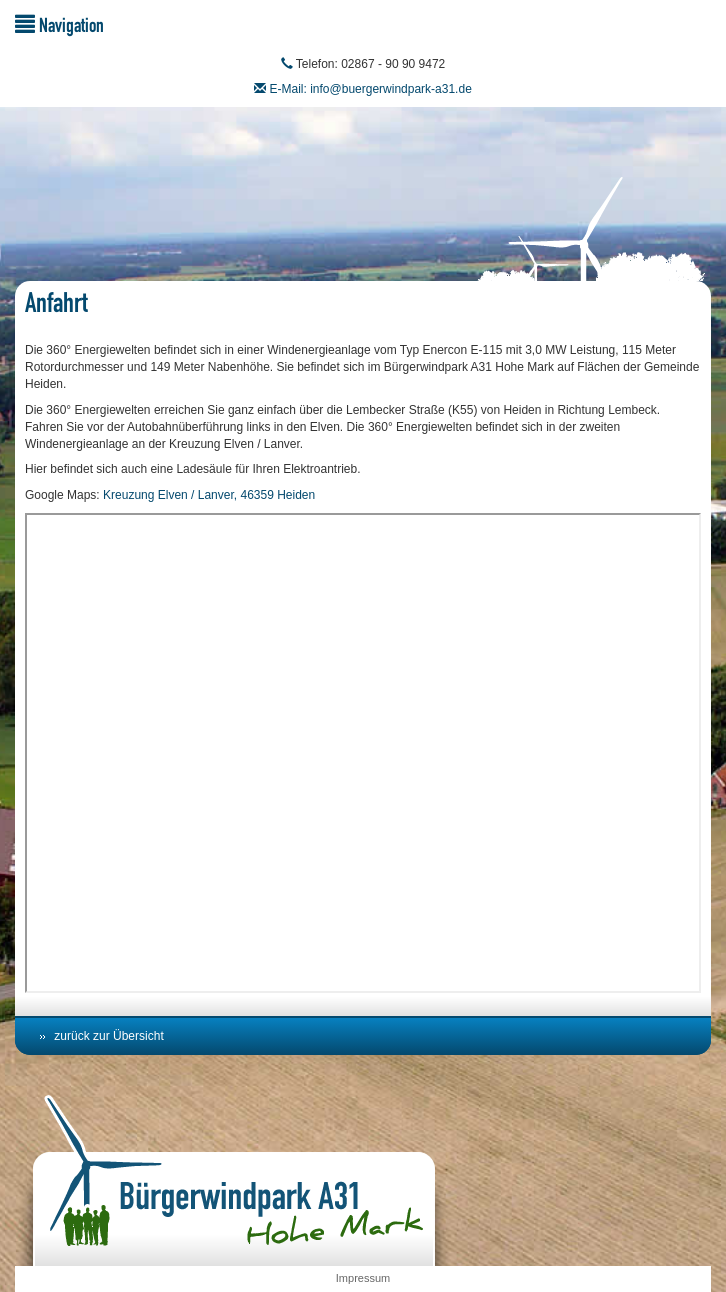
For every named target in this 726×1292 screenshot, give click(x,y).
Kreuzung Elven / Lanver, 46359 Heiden (209, 495)
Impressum (363, 1278)
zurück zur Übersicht (108, 1036)
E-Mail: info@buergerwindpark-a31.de (371, 89)
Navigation (59, 24)
